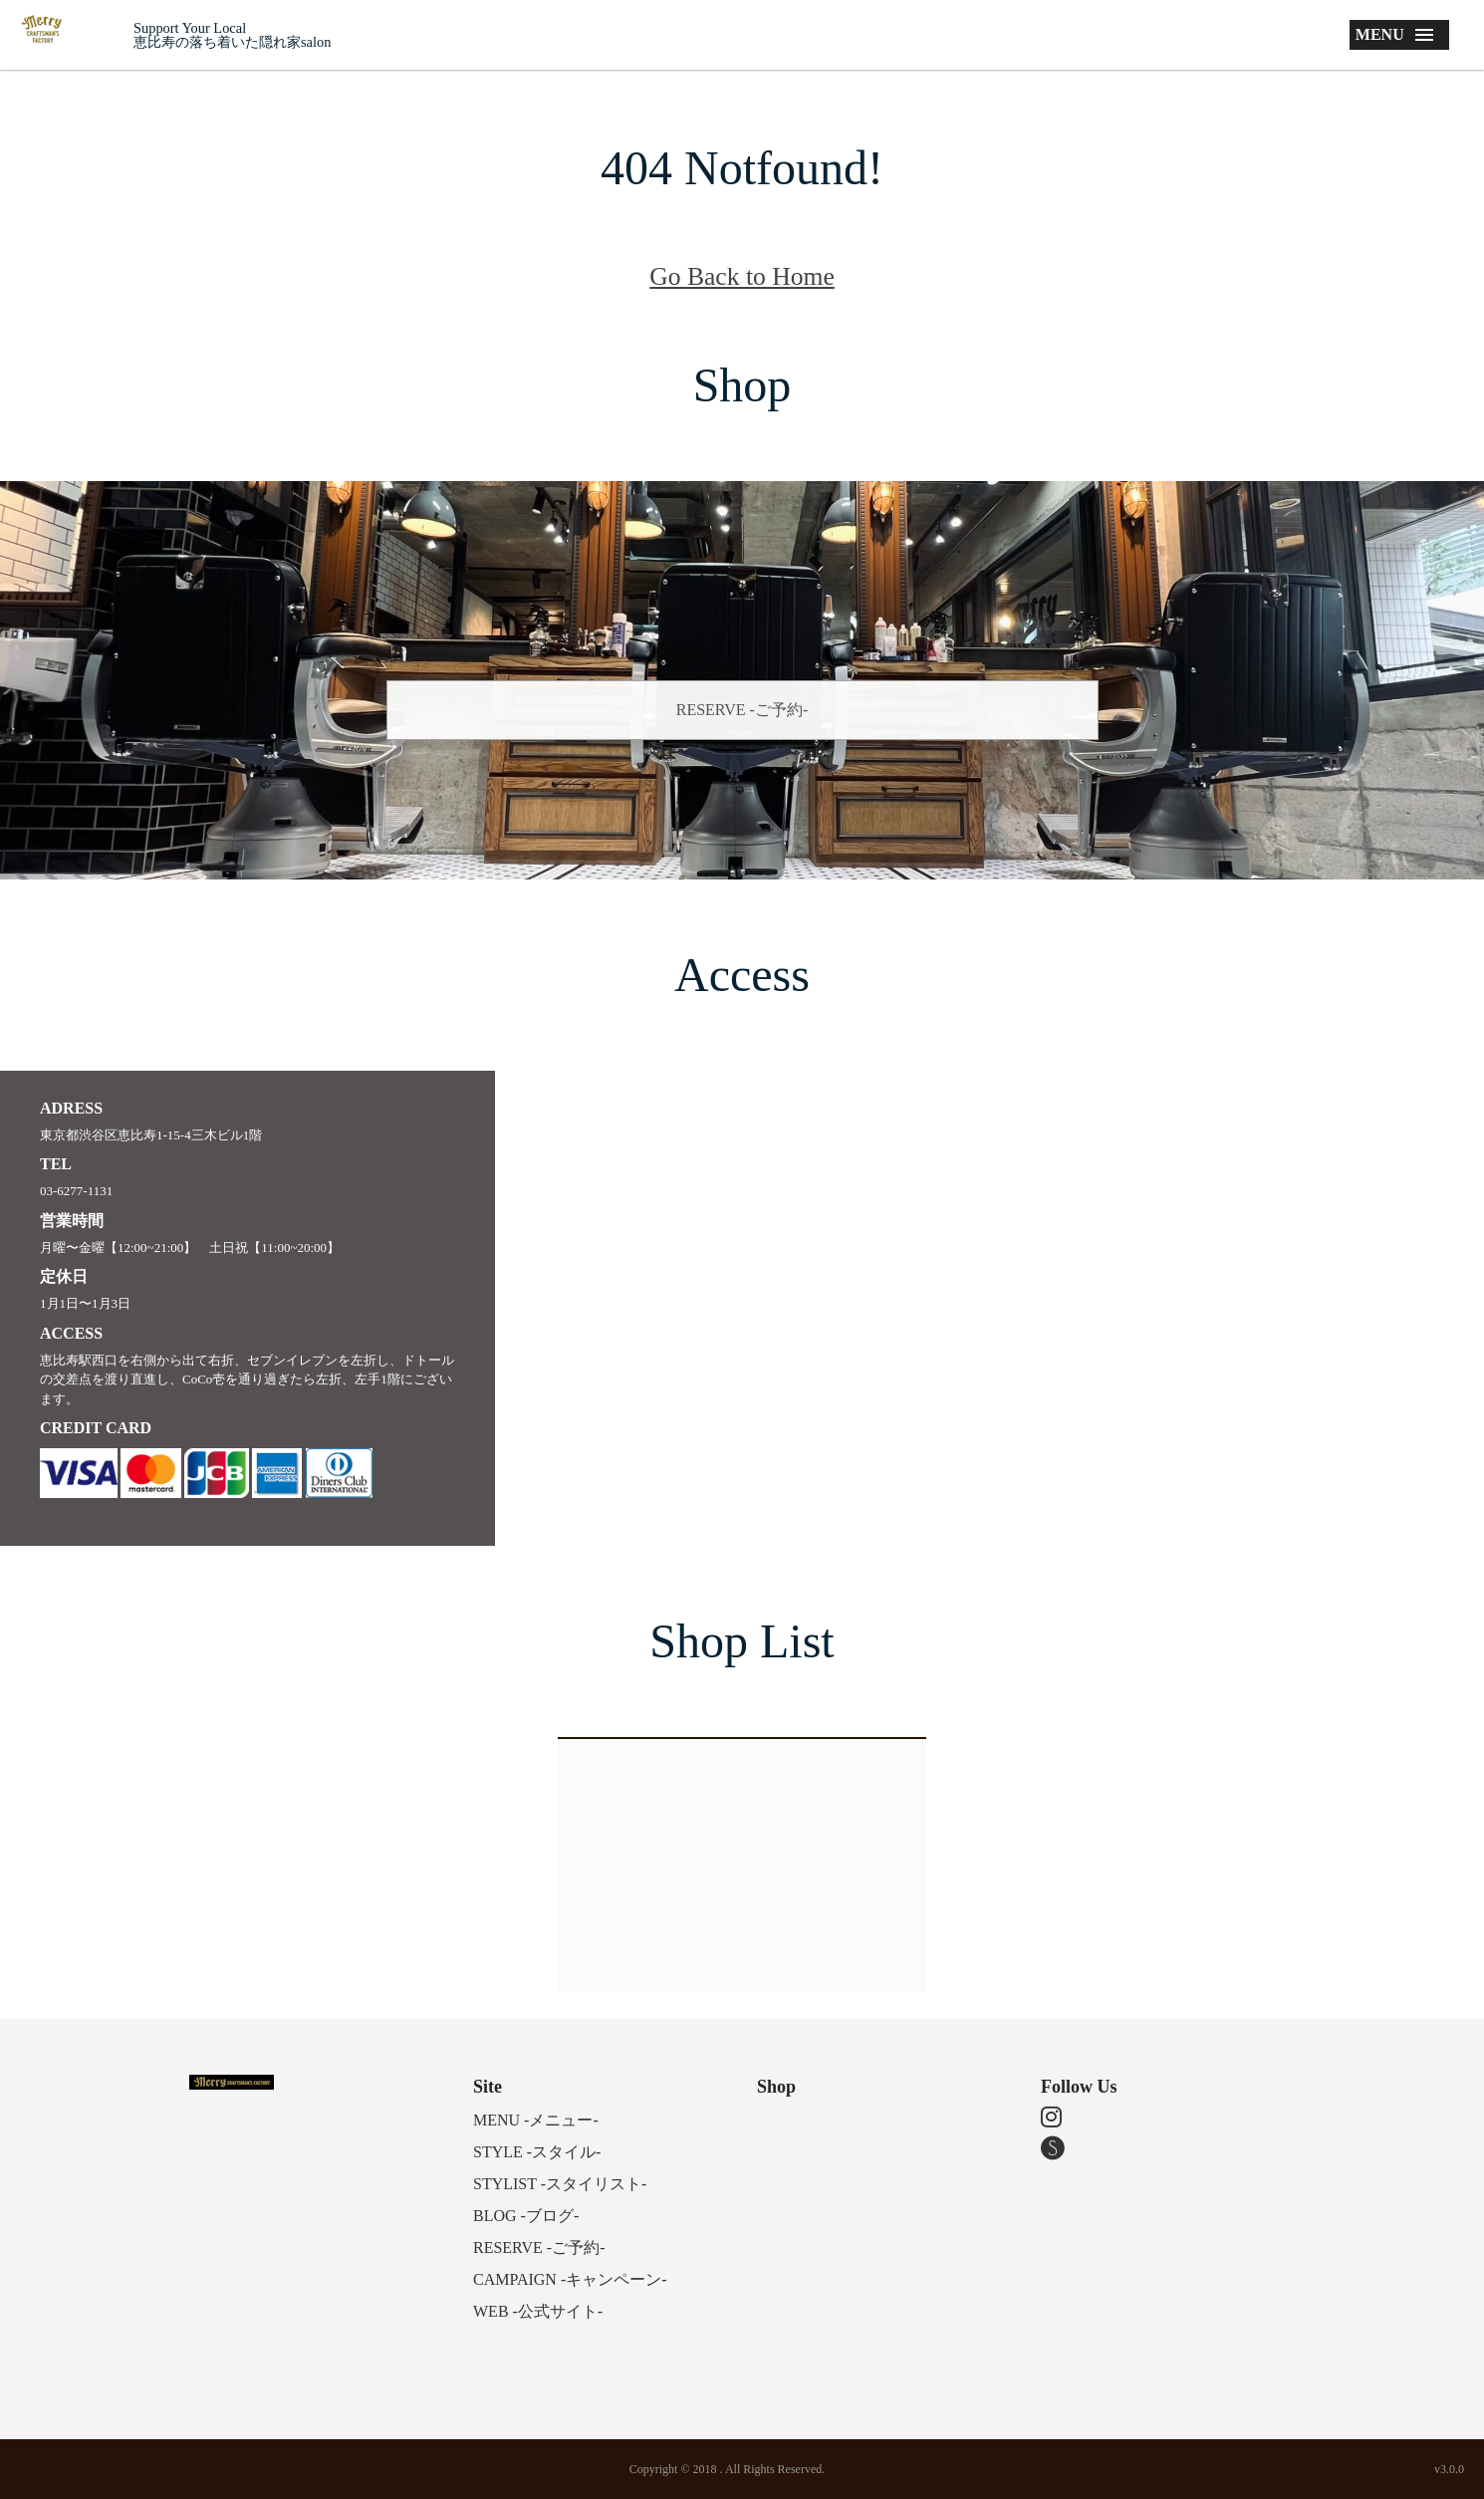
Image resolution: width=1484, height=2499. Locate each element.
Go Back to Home (742, 276)
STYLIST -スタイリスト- (559, 2183)
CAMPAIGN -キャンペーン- (570, 2279)
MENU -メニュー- (536, 2120)
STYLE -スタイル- (537, 2151)
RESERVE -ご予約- (742, 709)
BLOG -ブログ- (526, 2215)
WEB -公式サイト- (538, 2311)
